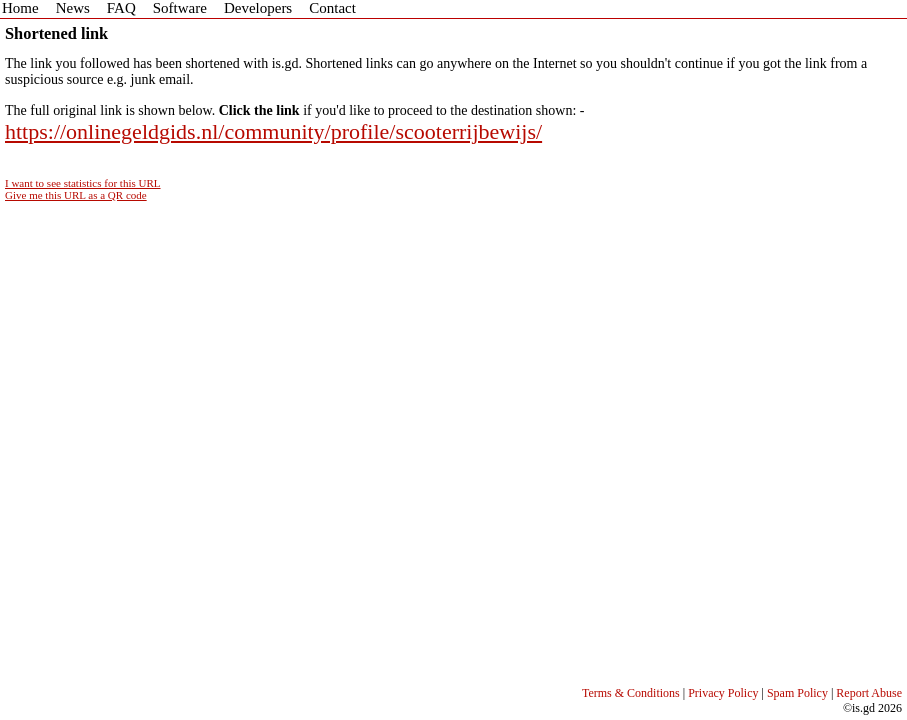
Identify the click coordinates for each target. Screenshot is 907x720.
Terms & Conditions (631, 693)
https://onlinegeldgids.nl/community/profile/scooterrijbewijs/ (273, 131)
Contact (332, 8)
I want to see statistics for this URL (83, 183)
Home (20, 8)
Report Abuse (869, 693)
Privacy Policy (723, 693)
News (73, 8)
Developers (258, 8)
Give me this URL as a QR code (76, 195)
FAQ (121, 8)
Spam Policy (797, 693)
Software (180, 8)
